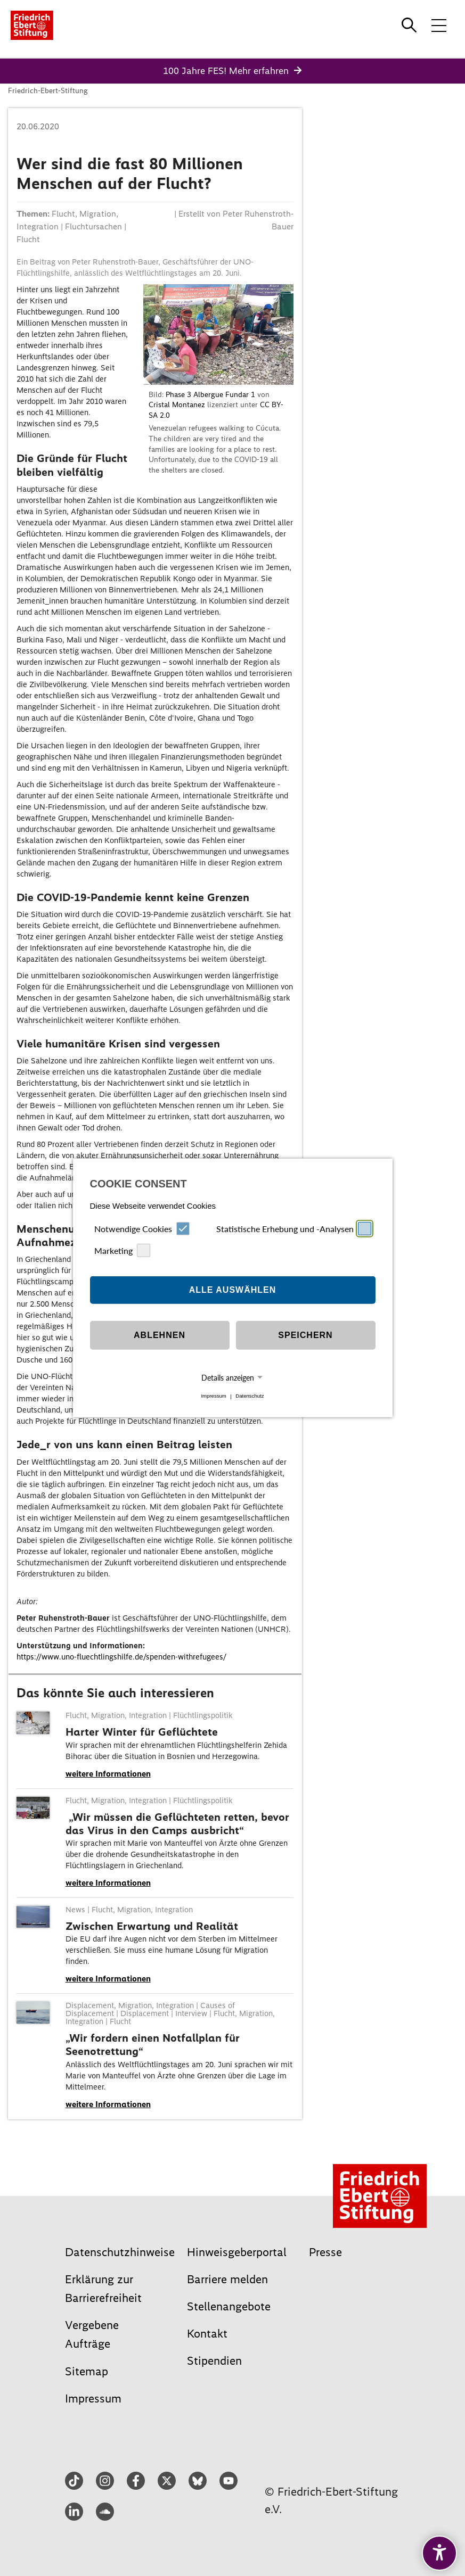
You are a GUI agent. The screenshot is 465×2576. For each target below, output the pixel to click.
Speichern (305, 1335)
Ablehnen (159, 1335)
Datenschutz (249, 1396)
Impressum (213, 1396)
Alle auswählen (232, 1289)
